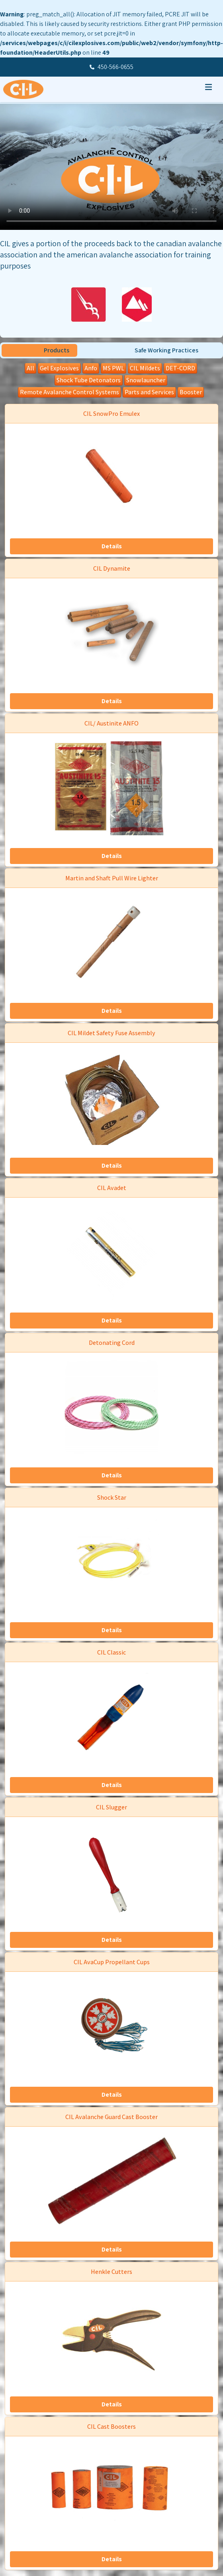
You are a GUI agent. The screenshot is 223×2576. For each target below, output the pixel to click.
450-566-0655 (115, 67)
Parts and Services (149, 392)
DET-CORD (180, 368)
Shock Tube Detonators (89, 380)
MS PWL (113, 368)
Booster (191, 392)
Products (56, 350)
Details (112, 546)
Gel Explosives (59, 368)
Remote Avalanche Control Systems (69, 392)
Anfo (90, 368)
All (30, 368)
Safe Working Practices (166, 350)
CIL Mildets (145, 368)
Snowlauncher (145, 380)
